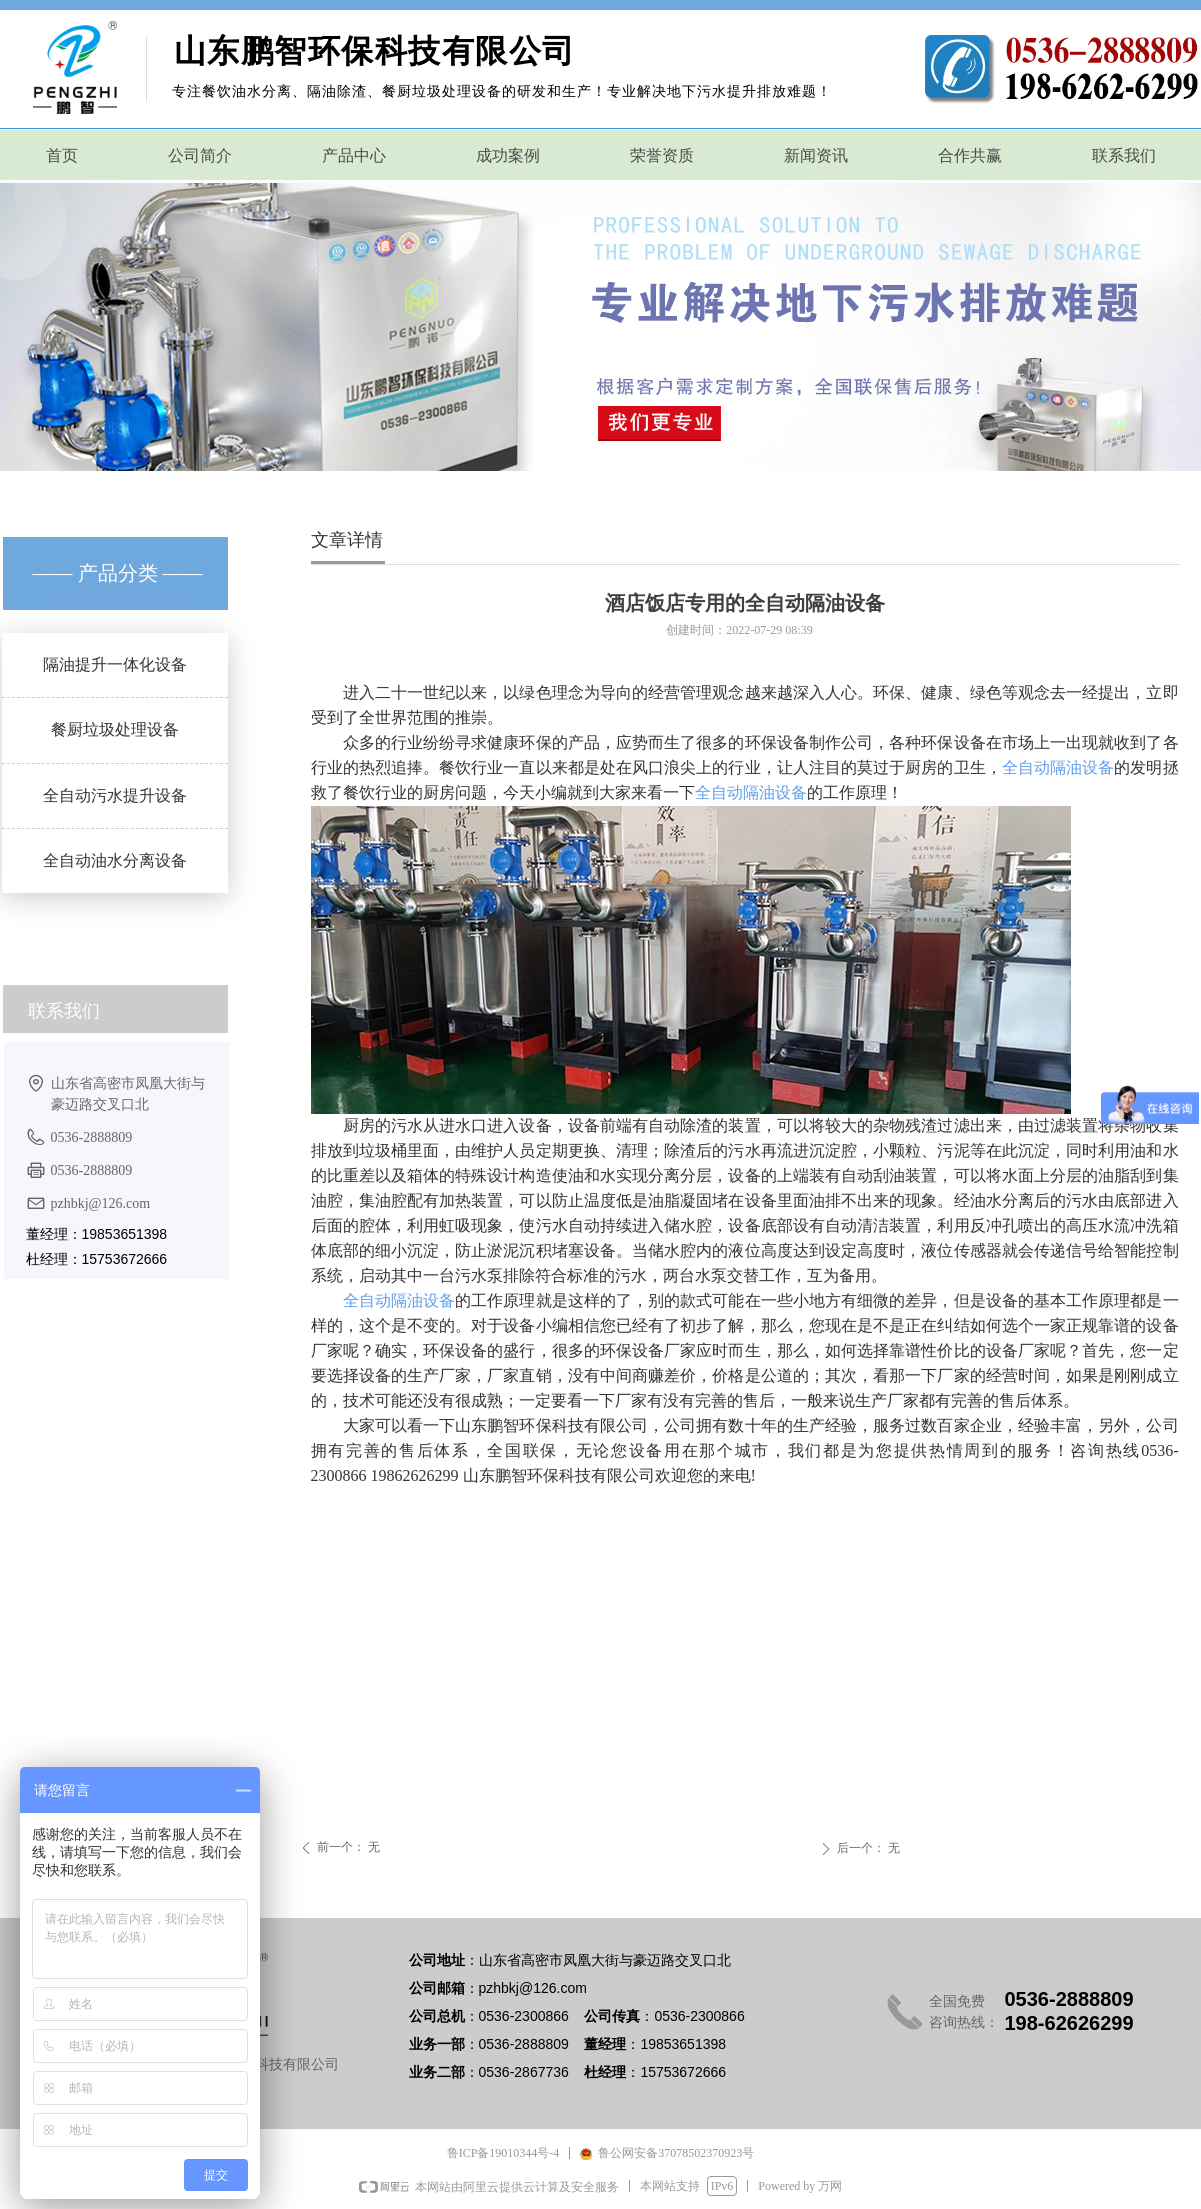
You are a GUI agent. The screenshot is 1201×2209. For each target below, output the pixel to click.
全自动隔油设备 (1058, 767)
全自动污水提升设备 (115, 795)
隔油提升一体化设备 (115, 664)
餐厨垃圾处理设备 (115, 729)
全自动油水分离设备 (115, 860)
